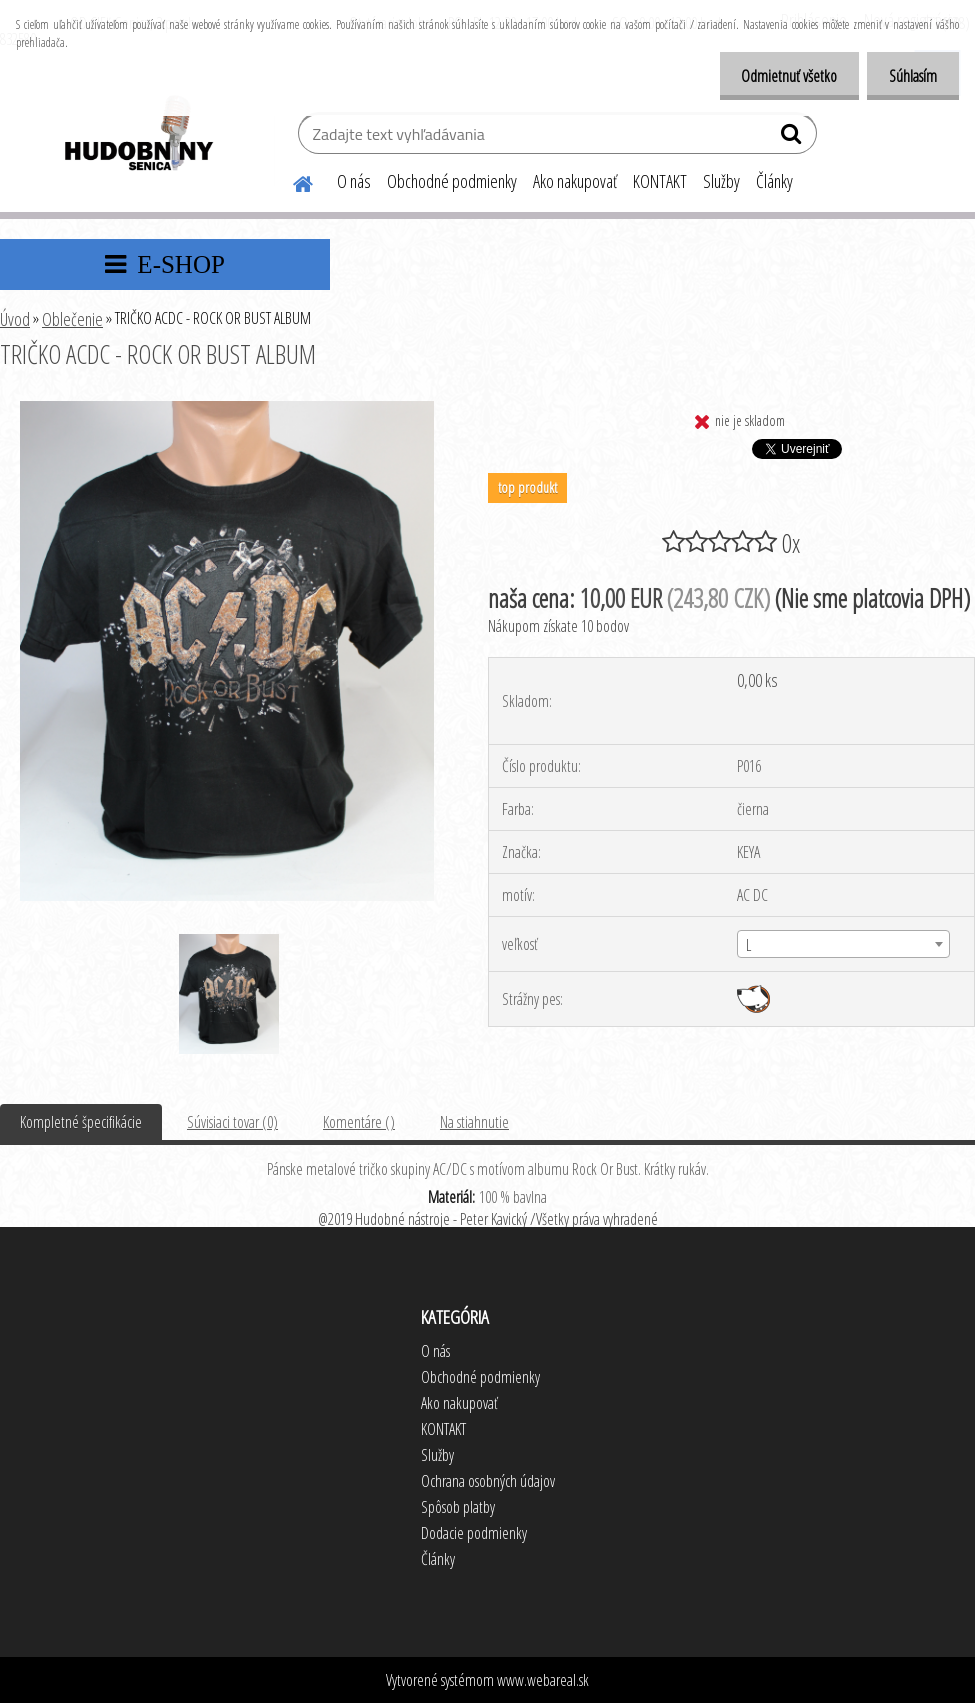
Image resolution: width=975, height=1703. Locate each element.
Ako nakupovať (575, 181)
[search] (793, 138)
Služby (721, 181)
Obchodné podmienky (452, 181)
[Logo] (137, 136)
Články (774, 181)
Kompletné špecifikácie (81, 1122)
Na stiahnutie (474, 1122)
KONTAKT (660, 181)
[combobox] (843, 944)
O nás (354, 181)
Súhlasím (910, 76)
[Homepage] (291, 181)
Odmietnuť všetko (780, 76)
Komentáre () (359, 1122)
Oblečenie (72, 319)
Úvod (15, 319)
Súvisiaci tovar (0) (232, 1122)
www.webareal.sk (543, 1680)
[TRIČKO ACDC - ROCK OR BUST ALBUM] (227, 409)
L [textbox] (748, 945)
